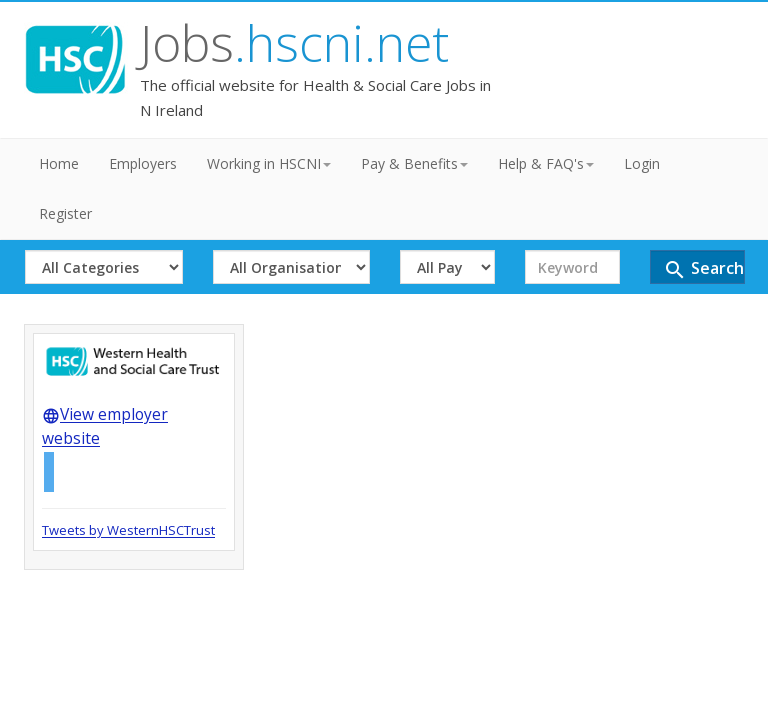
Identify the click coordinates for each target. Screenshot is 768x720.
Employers (143, 157)
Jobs (216, 43)
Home (59, 157)
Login (642, 157)
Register (65, 207)
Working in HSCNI (269, 157)
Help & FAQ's (546, 157)
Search (203, 276)
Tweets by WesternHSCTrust (128, 540)
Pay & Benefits (414, 157)
